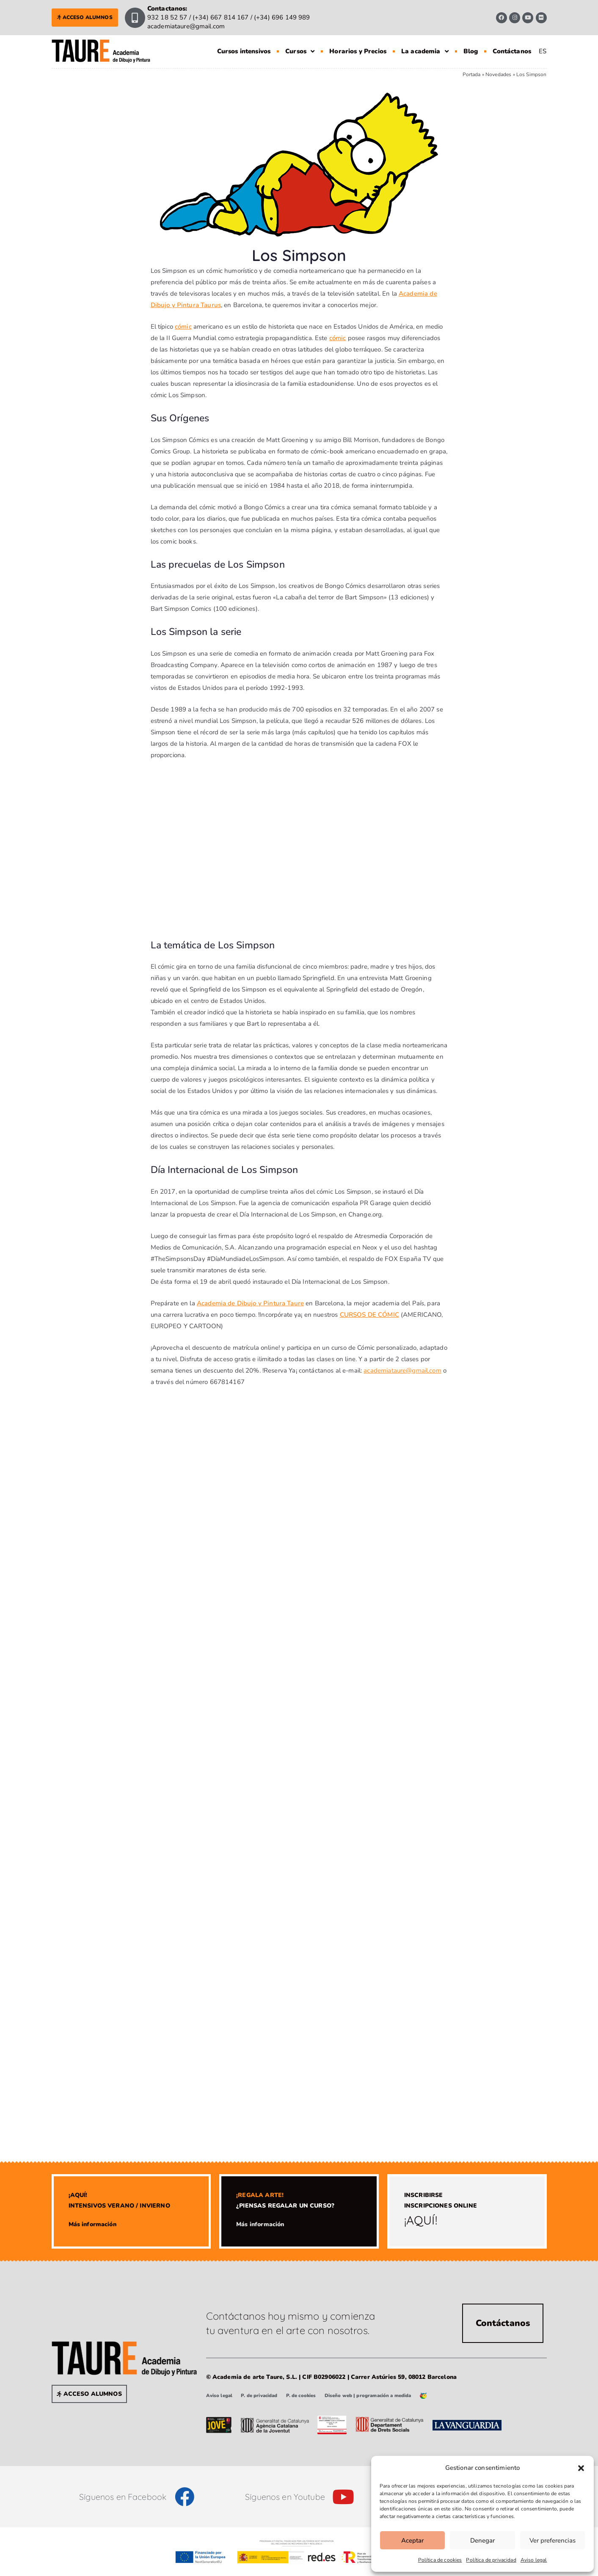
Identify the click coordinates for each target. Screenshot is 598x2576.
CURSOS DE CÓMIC (369, 1314)
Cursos (299, 51)
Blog (470, 51)
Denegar (482, 2540)
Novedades (498, 74)
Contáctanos (512, 51)
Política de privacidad (491, 2560)
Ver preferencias (552, 2540)
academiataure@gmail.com (402, 1370)
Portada (472, 74)
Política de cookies (440, 2560)
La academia (425, 51)
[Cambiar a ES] (543, 51)
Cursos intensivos (244, 51)
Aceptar (412, 2540)
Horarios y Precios (357, 51)
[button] (581, 2468)
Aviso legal (534, 2560)
